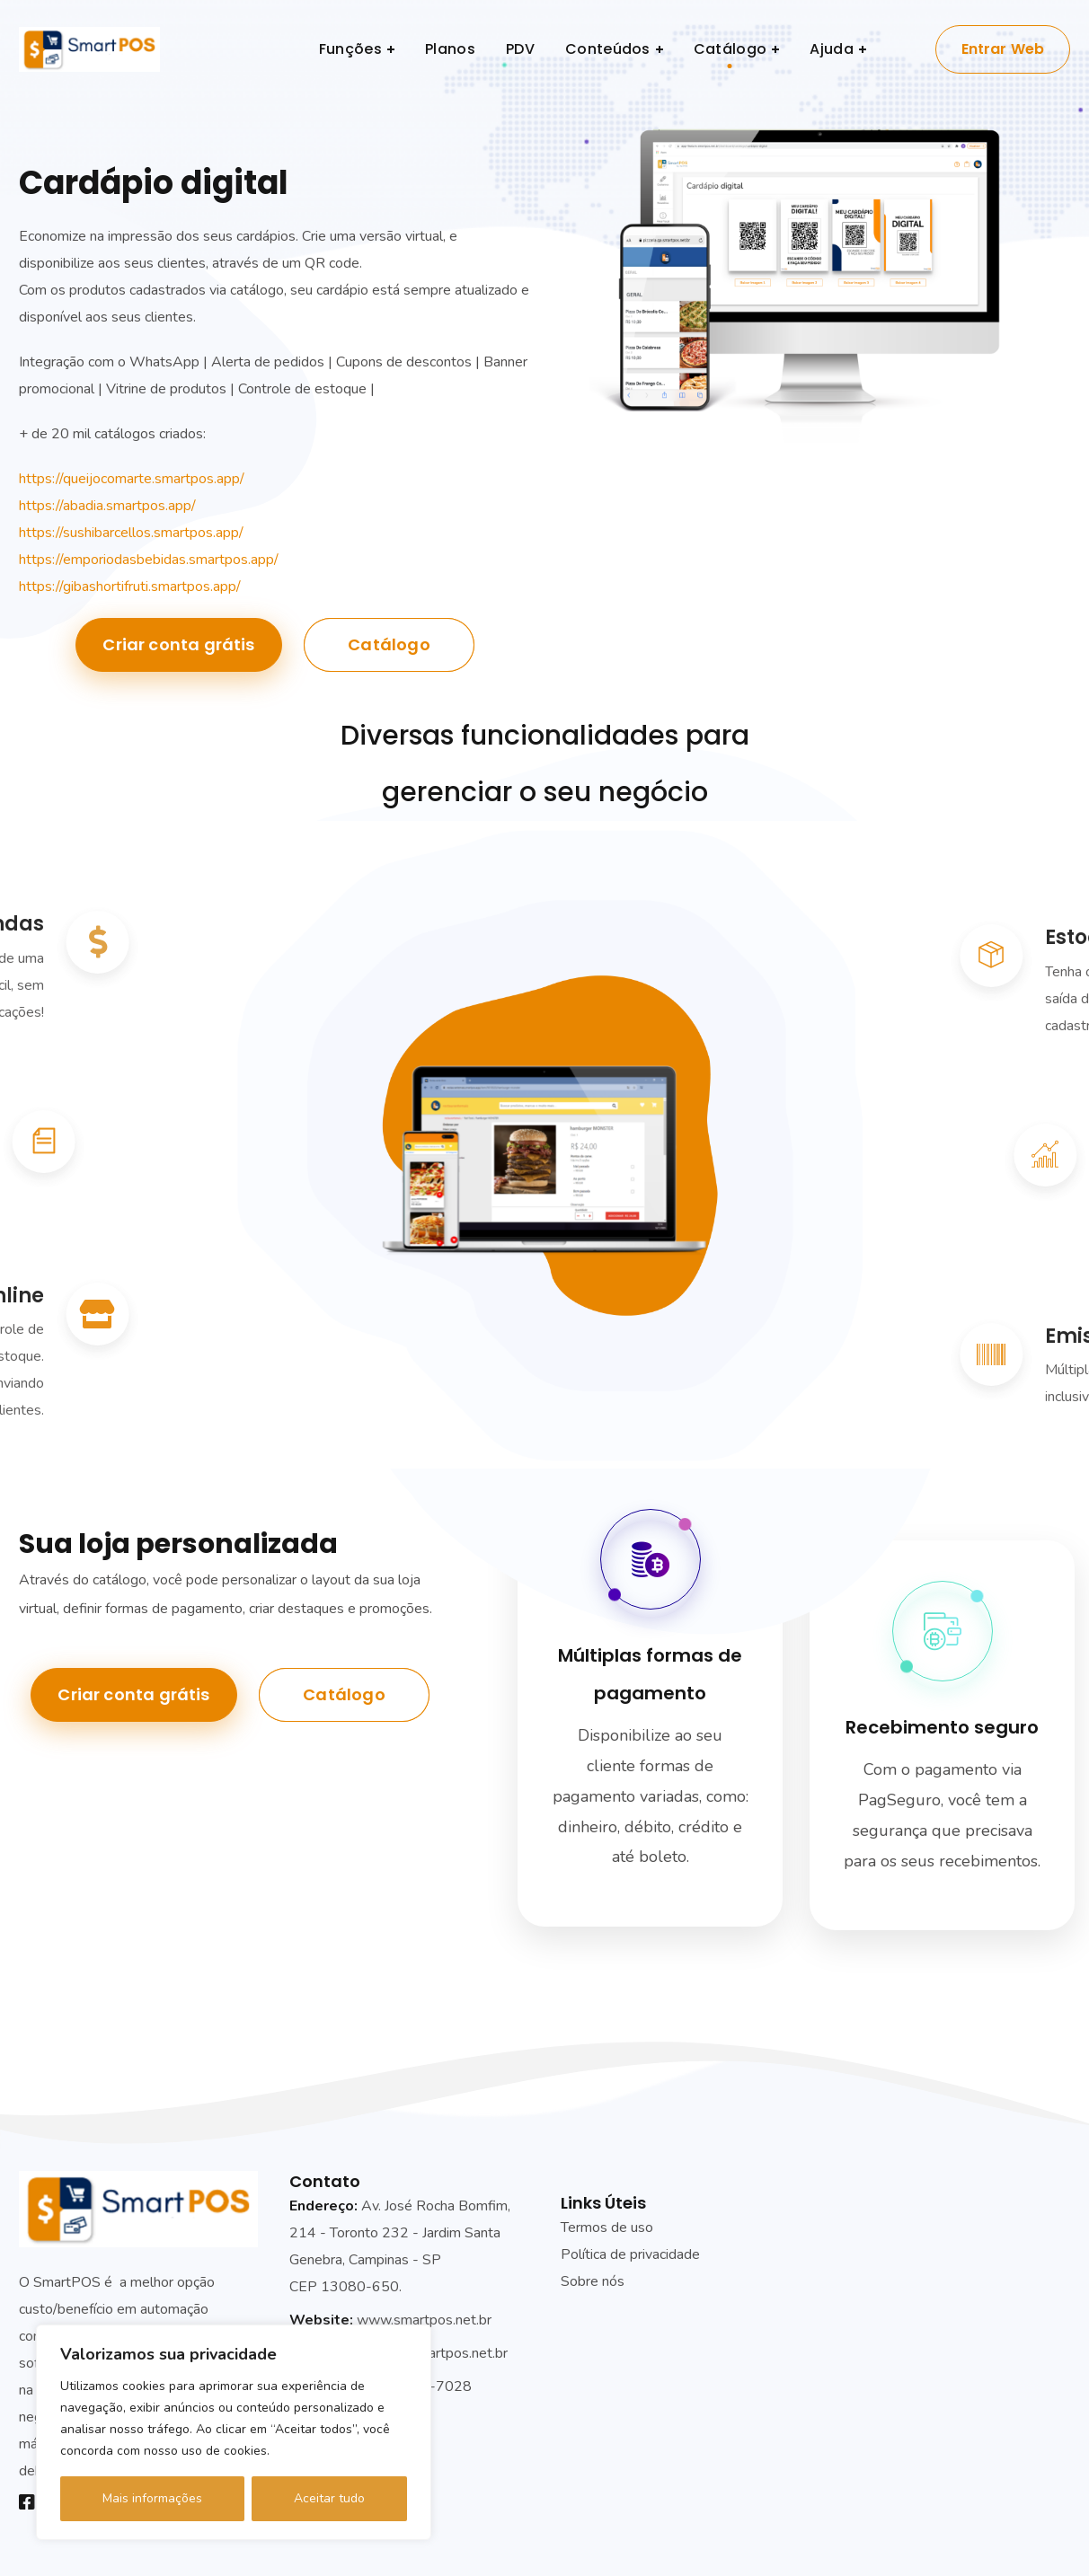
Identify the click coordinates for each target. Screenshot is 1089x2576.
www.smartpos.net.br (424, 2320)
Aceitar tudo (329, 2498)
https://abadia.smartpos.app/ (107, 506)
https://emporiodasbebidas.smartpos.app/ (149, 559)
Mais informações (152, 2498)
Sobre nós (592, 2281)
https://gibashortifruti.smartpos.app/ (130, 586)
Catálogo (388, 644)
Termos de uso (607, 2227)
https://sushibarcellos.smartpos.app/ (131, 533)
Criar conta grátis (178, 644)
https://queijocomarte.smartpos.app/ (131, 479)
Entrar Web (1003, 49)
